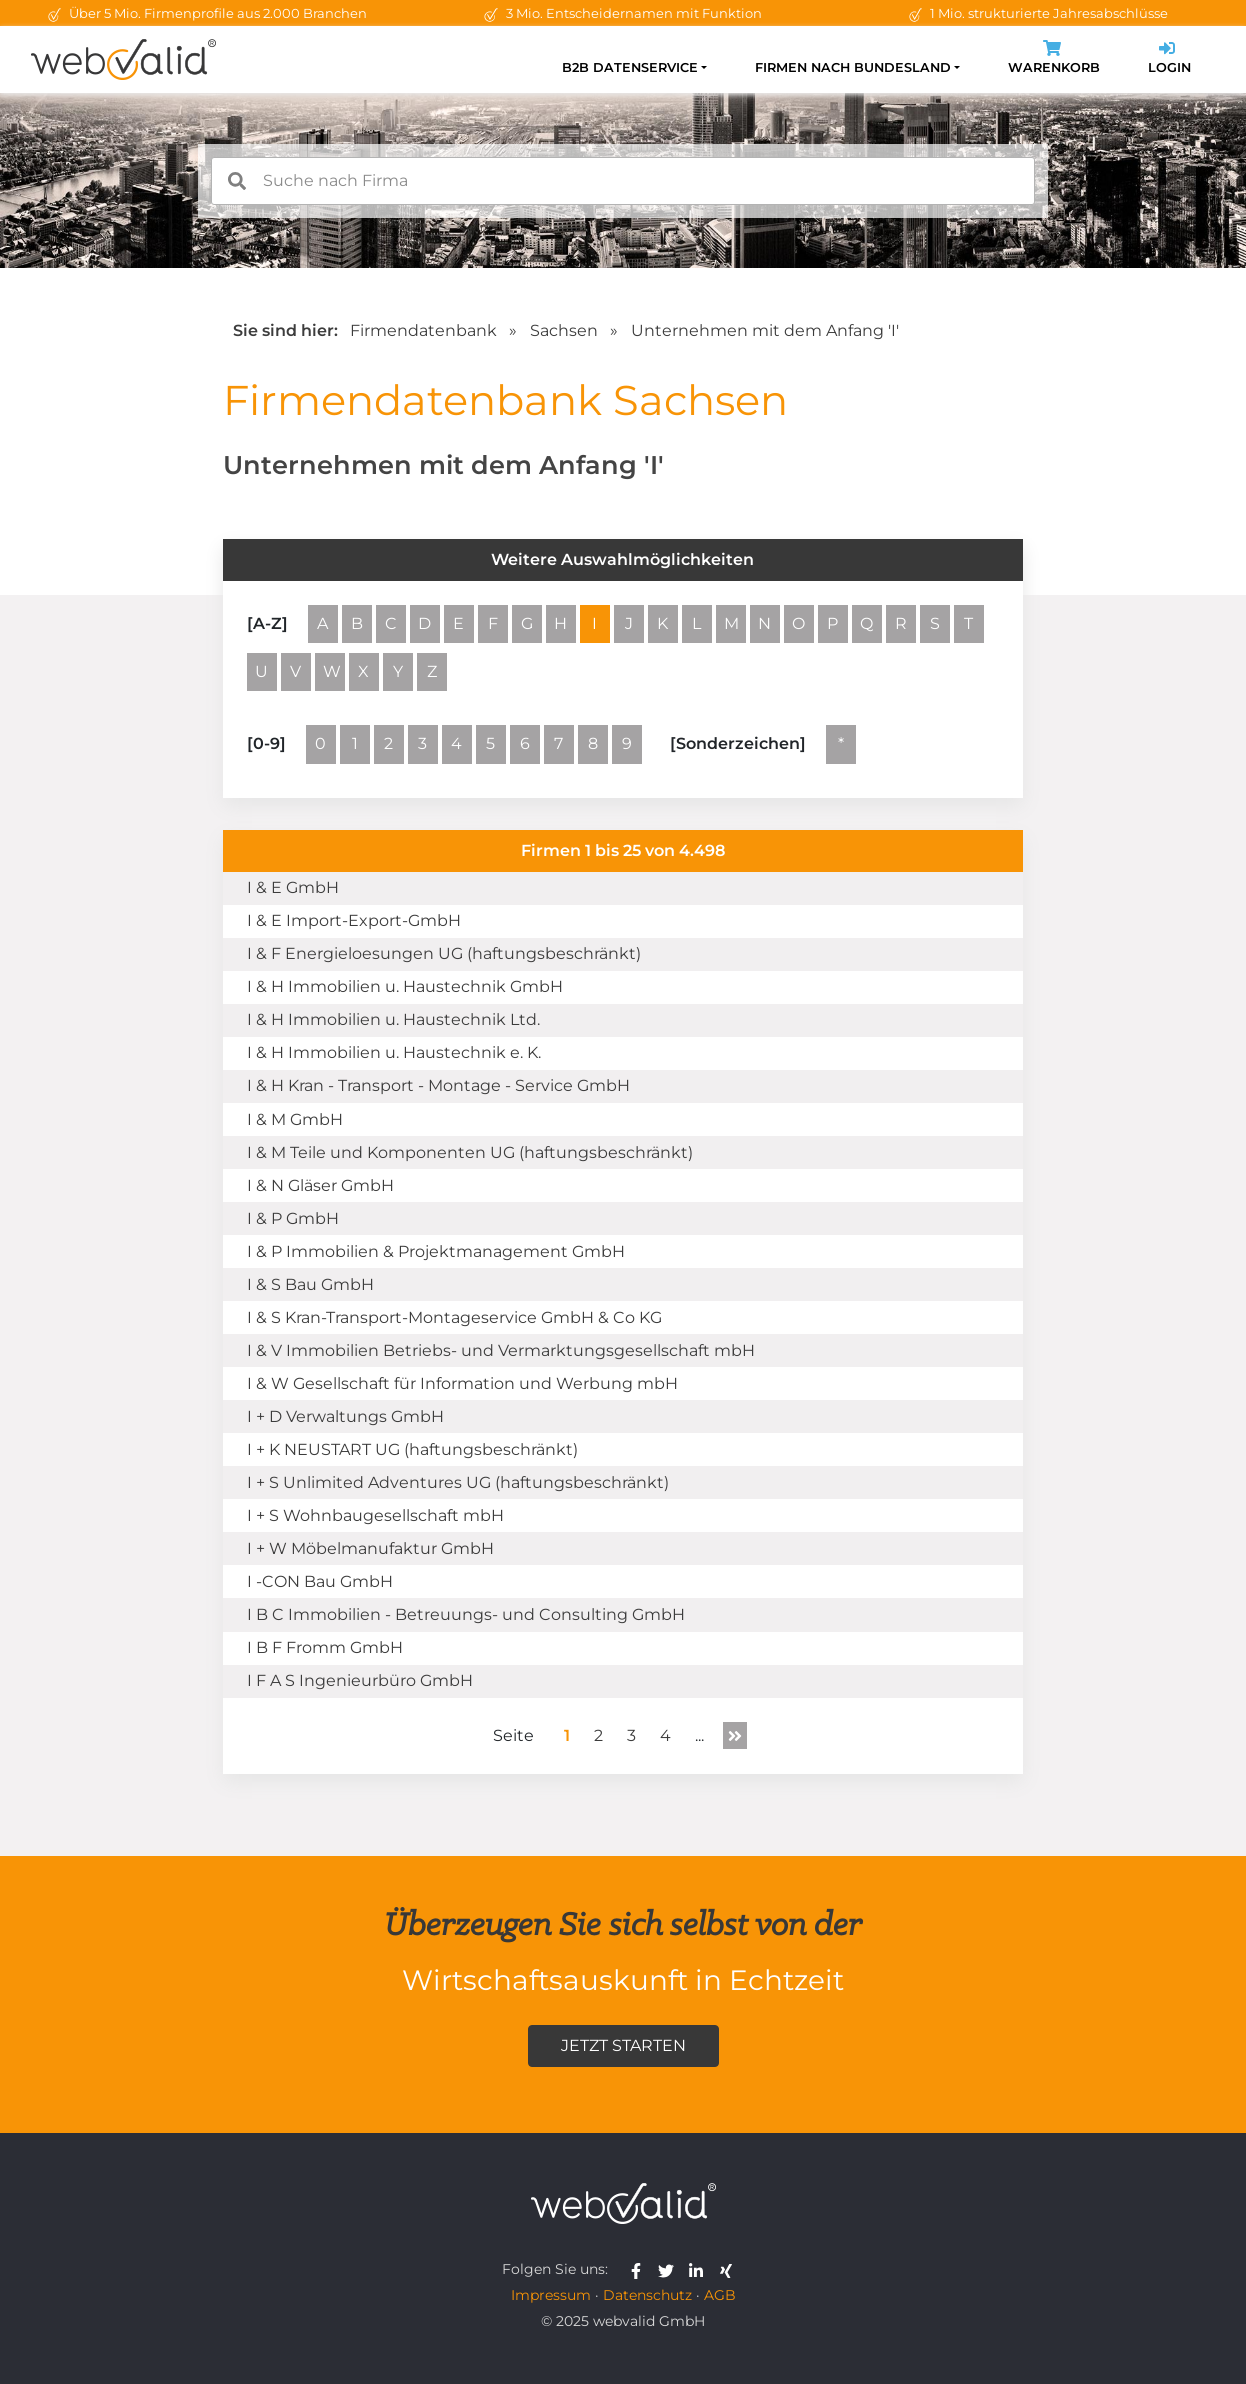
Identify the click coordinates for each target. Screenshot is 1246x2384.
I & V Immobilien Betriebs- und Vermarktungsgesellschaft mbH (501, 1350)
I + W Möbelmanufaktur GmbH (370, 1548)
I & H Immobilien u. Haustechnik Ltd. (393, 1019)
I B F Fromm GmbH (325, 1647)
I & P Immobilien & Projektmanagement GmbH (436, 1251)
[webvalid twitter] (670, 2269)
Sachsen (564, 330)
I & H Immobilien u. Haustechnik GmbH (405, 986)
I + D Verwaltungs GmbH (345, 1416)
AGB (720, 2295)
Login (1169, 59)
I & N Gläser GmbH (320, 1185)
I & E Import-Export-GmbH (354, 920)
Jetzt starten (623, 2045)
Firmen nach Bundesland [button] (853, 67)
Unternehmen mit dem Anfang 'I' (765, 330)
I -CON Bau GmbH (320, 1581)
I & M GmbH (295, 1119)
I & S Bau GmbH (310, 1284)
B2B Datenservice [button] (630, 67)
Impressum (551, 2295)
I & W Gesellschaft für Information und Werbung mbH (462, 1383)
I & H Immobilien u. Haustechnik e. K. (394, 1052)
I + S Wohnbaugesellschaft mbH (375, 1515)
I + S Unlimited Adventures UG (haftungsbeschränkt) (458, 1482)
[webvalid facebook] (640, 2269)
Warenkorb (1054, 59)
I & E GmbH (293, 887)
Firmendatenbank (423, 330)
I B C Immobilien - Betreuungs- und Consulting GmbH (466, 1614)
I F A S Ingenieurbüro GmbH (360, 1680)
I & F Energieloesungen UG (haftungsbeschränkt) (444, 953)
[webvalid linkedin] (700, 2269)
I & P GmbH (293, 1218)
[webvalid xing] (728, 2269)
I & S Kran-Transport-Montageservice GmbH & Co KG (454, 1317)
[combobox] (623, 181)
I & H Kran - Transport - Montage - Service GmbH (438, 1085)
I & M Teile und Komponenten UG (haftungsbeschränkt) (470, 1152)
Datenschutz (647, 2295)
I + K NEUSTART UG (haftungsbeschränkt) (412, 1449)
